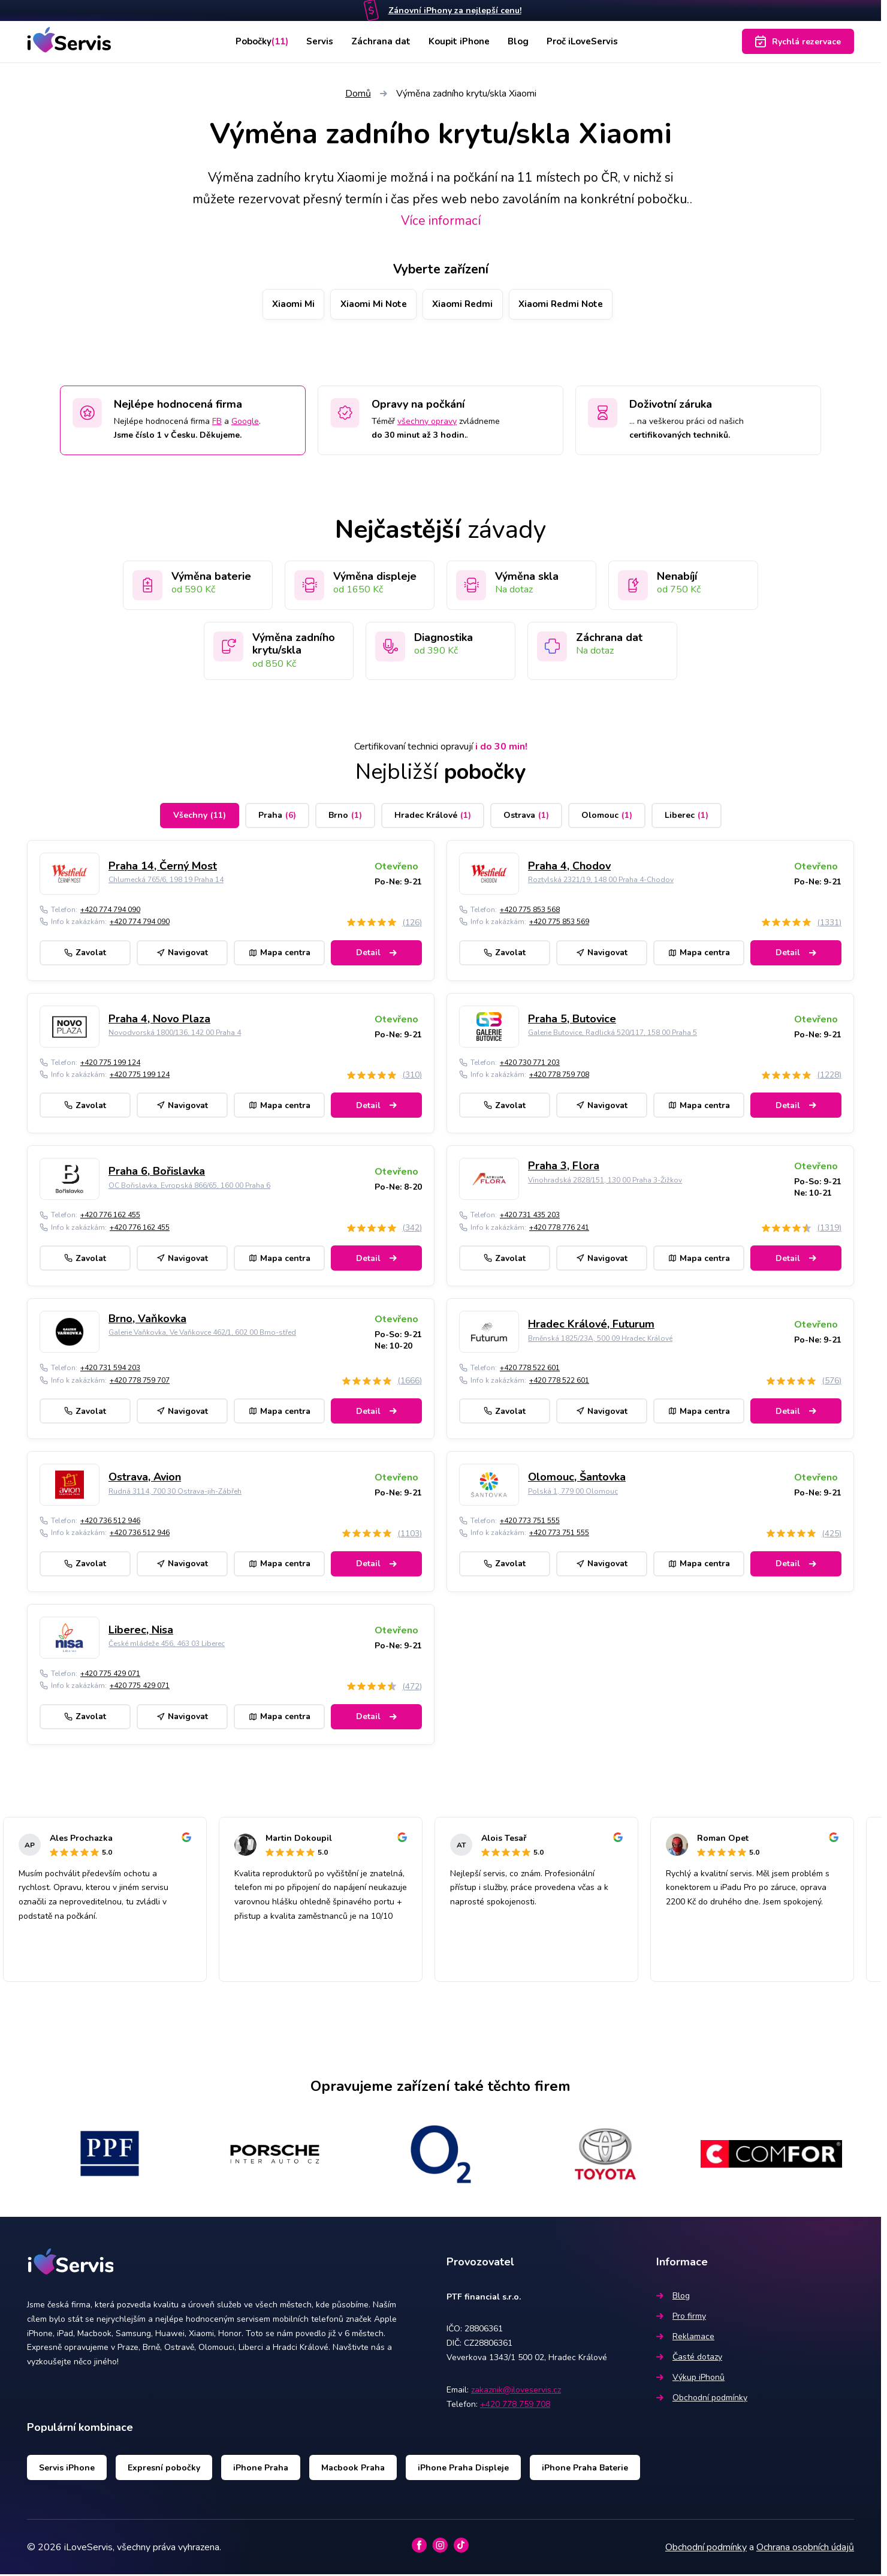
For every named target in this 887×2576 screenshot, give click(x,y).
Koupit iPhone (460, 41)
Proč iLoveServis (588, 41)
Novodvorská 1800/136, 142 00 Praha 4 (174, 1034)
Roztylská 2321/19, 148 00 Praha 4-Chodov (601, 881)
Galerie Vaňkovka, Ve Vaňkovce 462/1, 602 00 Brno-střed (202, 1334)
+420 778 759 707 (140, 1381)
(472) (412, 1687)
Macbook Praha (353, 2469)
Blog (521, 41)
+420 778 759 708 (559, 1076)
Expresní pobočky (164, 2469)
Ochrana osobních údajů (805, 2548)
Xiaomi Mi (280, 305)
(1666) (409, 1382)
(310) (412, 1076)
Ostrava (526, 817)
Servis (317, 41)
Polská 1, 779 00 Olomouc (573, 1492)
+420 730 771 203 (530, 1064)
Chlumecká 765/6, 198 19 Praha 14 (166, 881)
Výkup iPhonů (690, 2378)
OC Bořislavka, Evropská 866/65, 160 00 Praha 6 (189, 1187)
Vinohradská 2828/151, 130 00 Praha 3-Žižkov (605, 1181)
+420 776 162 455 (110, 1216)
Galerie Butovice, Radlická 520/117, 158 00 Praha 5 (612, 1034)
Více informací (441, 220)
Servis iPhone (67, 2469)
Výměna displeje (375, 577)
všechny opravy (427, 422)
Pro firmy (681, 2317)
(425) (831, 1535)
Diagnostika (443, 638)
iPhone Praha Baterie (585, 2469)
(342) (412, 1229)
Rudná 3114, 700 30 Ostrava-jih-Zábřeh (175, 1492)
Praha (277, 817)
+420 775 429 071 (110, 1675)
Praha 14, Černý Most (162, 867)
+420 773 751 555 (530, 1522)
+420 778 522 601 (530, 1369)
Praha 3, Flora (563, 1167)
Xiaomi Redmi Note (572, 305)
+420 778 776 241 (559, 1229)
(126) (412, 923)
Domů (358, 93)
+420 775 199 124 (110, 1064)
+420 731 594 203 (110, 1369)
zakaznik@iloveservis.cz (516, 2391)
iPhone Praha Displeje (463, 2469)
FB (217, 422)
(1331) (829, 923)
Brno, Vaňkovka (147, 1320)
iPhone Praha (260, 2469)
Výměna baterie (211, 577)
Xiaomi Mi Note (368, 305)
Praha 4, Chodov (569, 867)
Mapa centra (279, 954)
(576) (831, 1382)
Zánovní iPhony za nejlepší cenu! (454, 10)
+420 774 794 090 (110, 911)
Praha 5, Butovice (572, 1020)
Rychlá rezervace (798, 41)
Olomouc (606, 817)
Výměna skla (527, 577)
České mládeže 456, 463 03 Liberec (166, 1645)
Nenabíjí (677, 577)
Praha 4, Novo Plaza (159, 1020)
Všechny (199, 817)
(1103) (409, 1535)
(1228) (829, 1076)
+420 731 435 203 (530, 1216)
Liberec (686, 817)
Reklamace (685, 2337)
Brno (345, 817)
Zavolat (85, 954)
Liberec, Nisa (140, 1631)
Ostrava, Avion (144, 1478)
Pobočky (256, 41)
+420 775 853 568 (530, 911)
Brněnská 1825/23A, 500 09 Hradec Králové (600, 1340)
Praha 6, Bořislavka (156, 1173)
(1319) (829, 1229)
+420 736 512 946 (110, 1522)
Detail (376, 954)
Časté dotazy (689, 2358)
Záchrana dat (380, 41)
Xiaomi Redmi (465, 305)
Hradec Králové (432, 817)
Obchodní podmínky (701, 2399)
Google (245, 422)
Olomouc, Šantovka (577, 1478)
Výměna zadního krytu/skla (293, 645)
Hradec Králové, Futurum (591, 1326)
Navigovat (182, 954)
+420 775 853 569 (559, 923)
